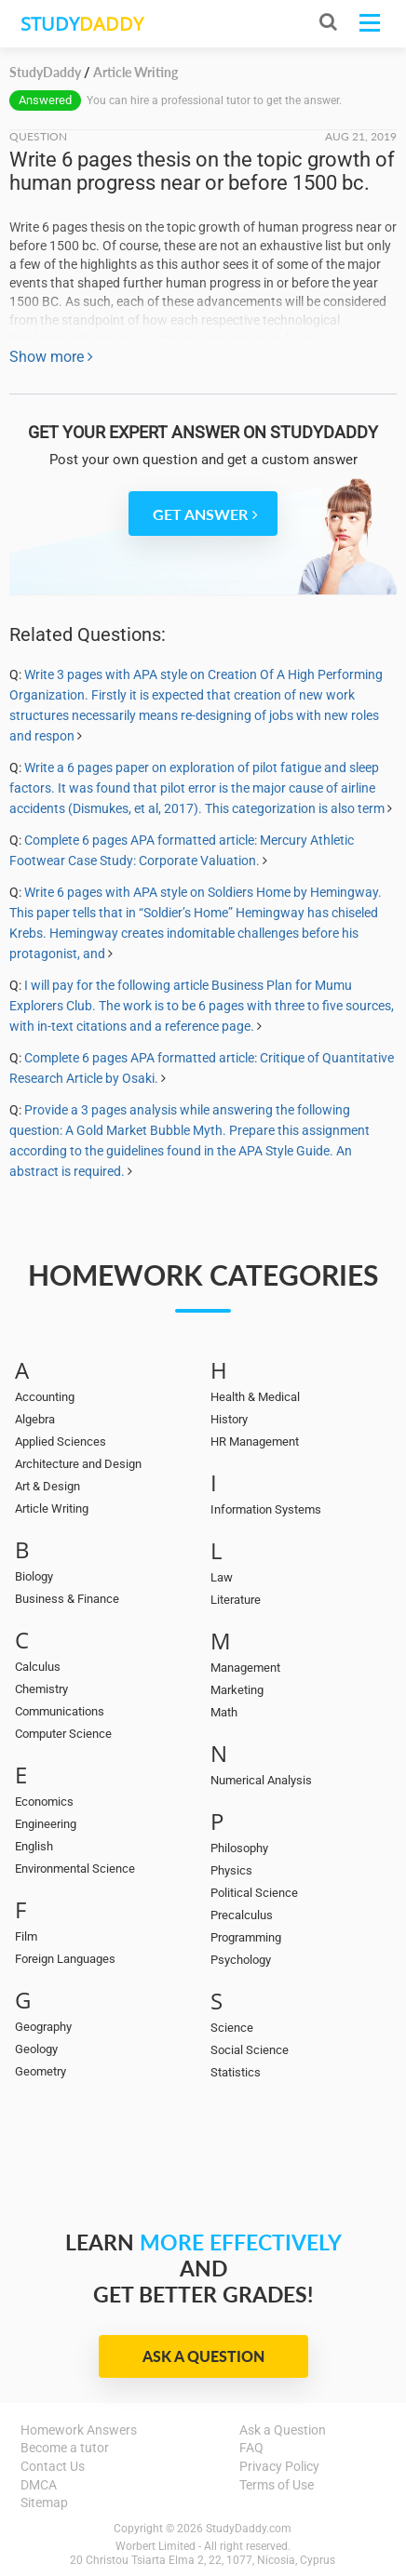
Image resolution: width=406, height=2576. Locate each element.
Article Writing (51, 1508)
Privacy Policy (279, 2466)
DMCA (38, 2484)
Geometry (40, 2071)
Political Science (254, 1893)
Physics (231, 1870)
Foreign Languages (65, 1959)
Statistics (235, 2072)
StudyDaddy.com (248, 2528)
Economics (44, 1802)
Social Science (249, 2050)
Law (221, 1577)
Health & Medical (255, 1397)
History (229, 1419)
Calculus (38, 1667)
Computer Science (63, 1734)
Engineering (45, 1824)
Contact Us (52, 2466)
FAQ (251, 2447)
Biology (34, 1576)
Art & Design (47, 1486)
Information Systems (265, 1509)
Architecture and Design (78, 1464)
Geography (43, 2027)
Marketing (237, 1690)
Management (245, 1668)
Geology (36, 2049)
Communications (59, 1711)
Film (26, 1936)
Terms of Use (276, 2484)
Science (231, 2028)
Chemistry (41, 1689)
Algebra (35, 1419)
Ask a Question (203, 2356)
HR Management (254, 1441)
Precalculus (241, 1915)
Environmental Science (75, 1868)
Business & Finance (67, 1599)
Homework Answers (78, 2430)
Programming (245, 1937)
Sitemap (44, 2502)
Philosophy (239, 1848)
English (34, 1846)
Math (223, 1712)
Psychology (240, 1960)
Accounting (44, 1397)
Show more (51, 357)
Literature (235, 1600)
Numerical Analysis (261, 1780)
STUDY (81, 23)
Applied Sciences (60, 1441)
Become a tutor (64, 2447)
